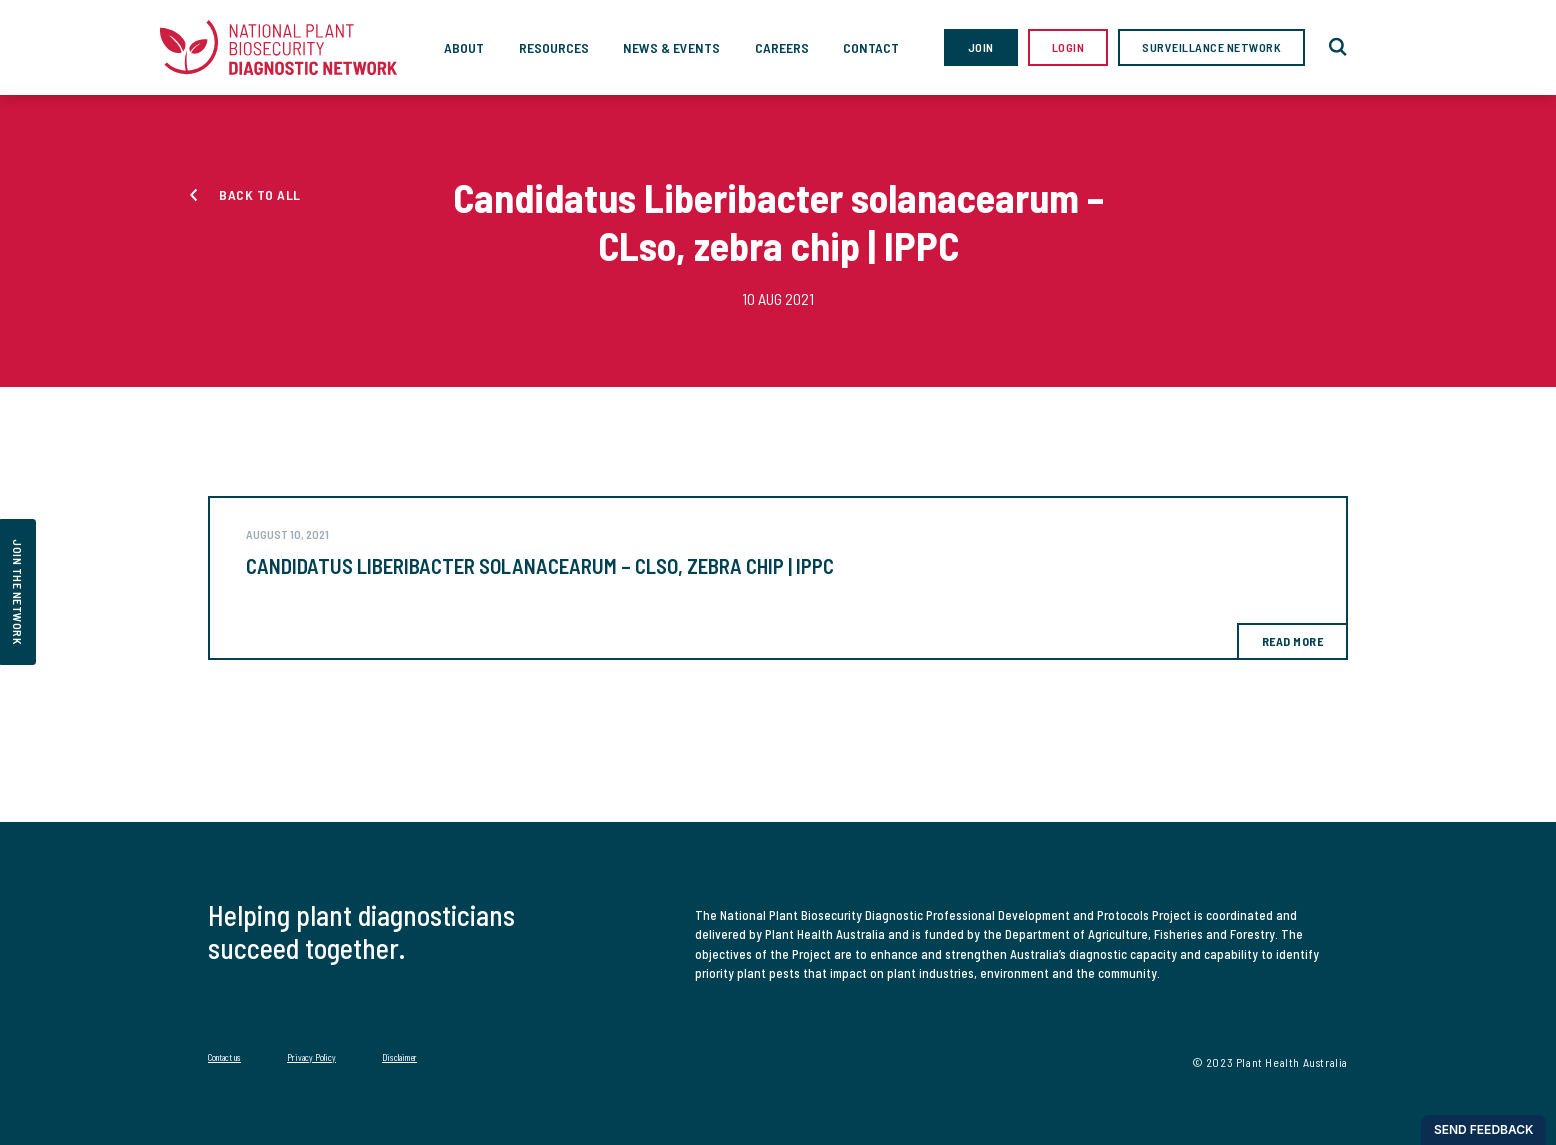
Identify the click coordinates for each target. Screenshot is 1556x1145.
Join (981, 47)
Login (1068, 47)
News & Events (671, 47)
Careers (782, 47)
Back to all (260, 194)
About (464, 47)
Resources (554, 47)
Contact (871, 47)
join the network (18, 592)
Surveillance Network (1211, 47)
